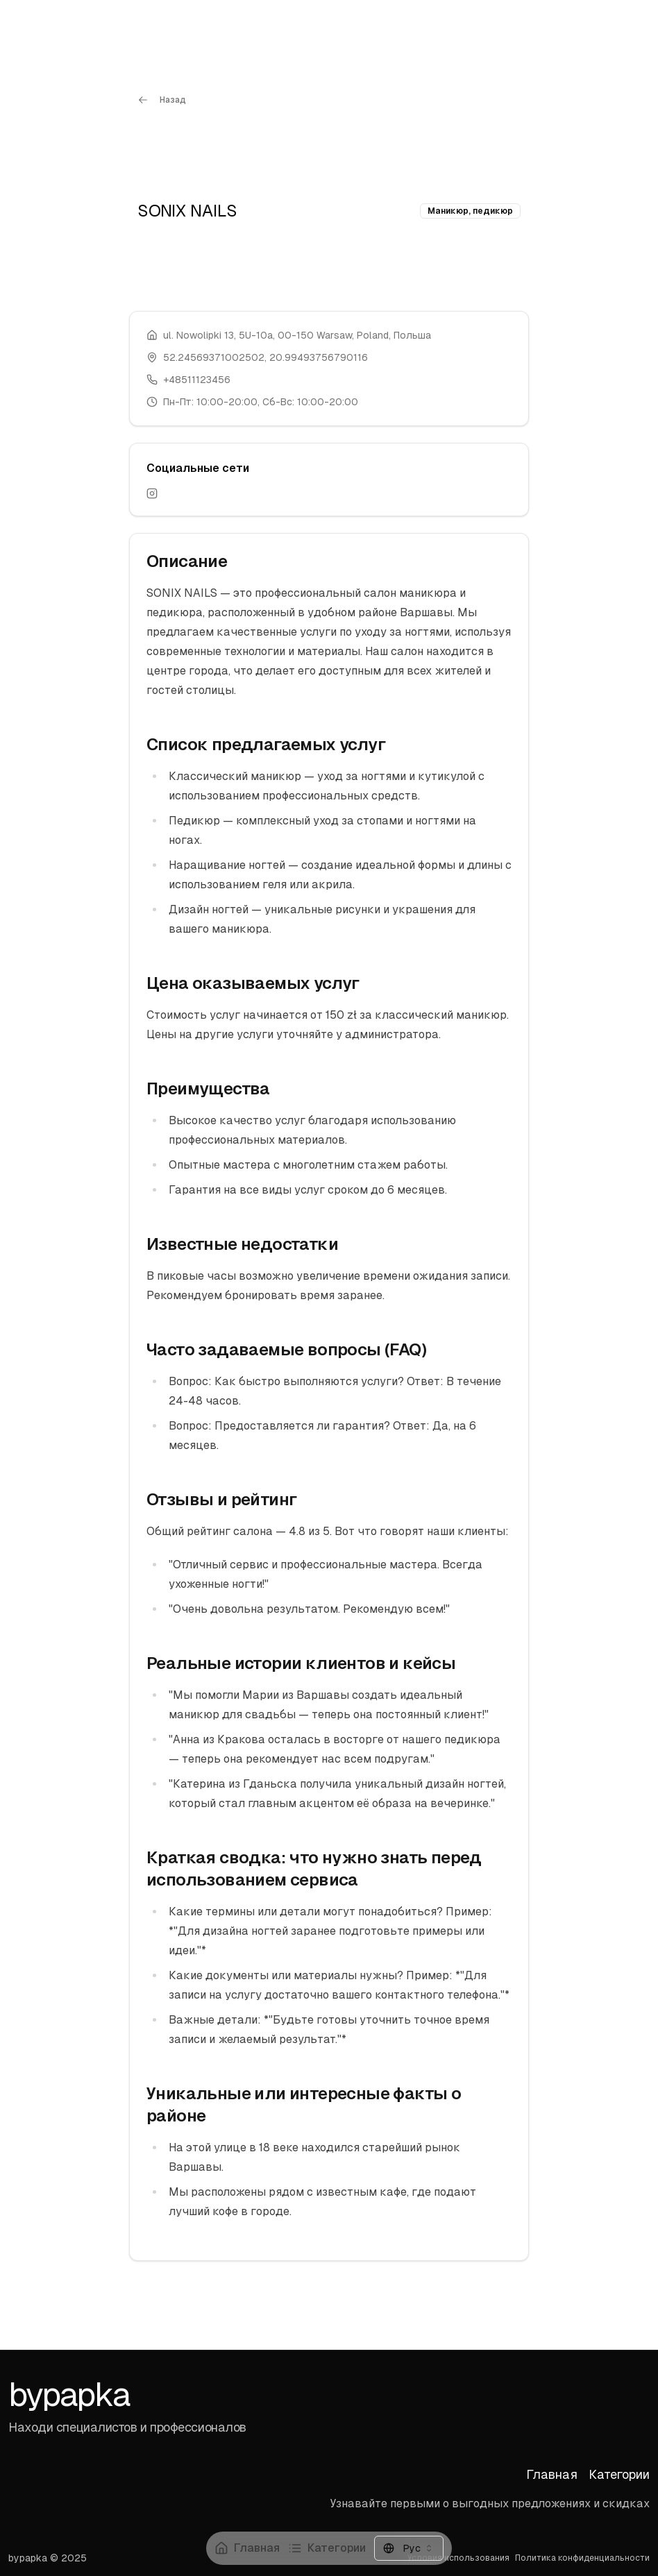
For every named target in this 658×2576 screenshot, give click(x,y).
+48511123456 (196, 379)
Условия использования (458, 2558)
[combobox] (409, 2548)
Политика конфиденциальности (582, 2558)
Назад (161, 99)
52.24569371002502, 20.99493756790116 (265, 357)
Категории (327, 2548)
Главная (247, 2548)
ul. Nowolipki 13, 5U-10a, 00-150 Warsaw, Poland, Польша (297, 335)
